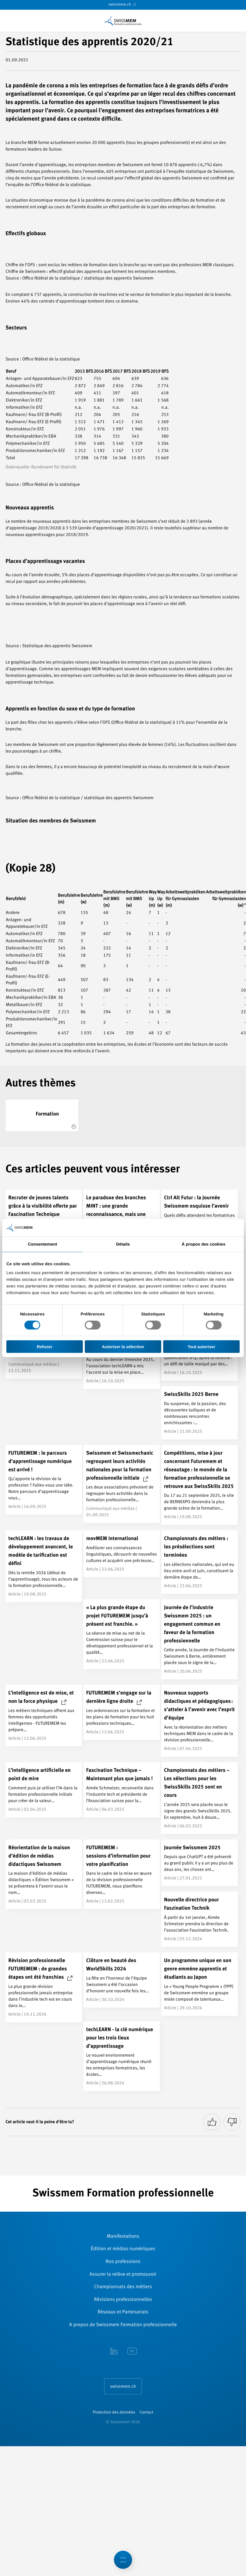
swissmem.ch (122, 4)
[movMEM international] (121, 1553)
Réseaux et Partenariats (123, 2312)
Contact (146, 2412)
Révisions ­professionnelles (123, 2299)
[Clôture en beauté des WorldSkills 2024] (121, 1980)
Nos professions (123, 2261)
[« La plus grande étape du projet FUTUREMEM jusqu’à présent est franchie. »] (121, 1634)
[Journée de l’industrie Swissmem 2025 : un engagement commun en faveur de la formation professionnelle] (199, 1639)
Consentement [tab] (42, 1244)
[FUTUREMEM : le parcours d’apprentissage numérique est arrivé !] (44, 1480)
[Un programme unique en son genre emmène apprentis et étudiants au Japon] (199, 1984)
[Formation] (42, 1115)
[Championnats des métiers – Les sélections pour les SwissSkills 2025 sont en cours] (199, 1798)
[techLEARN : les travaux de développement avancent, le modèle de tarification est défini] (44, 1566)
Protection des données (114, 2412)
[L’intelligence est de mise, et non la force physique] (44, 1715)
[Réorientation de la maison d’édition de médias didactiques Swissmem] (44, 1874)
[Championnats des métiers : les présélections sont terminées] (199, 1562)
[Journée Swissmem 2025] (199, 1863)
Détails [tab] (123, 1244)
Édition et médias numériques (123, 2249)
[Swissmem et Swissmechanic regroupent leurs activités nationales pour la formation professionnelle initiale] (121, 1484)
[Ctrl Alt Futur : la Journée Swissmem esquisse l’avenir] (199, 1217)
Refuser (44, 1346)
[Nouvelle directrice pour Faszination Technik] (199, 1919)
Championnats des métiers (123, 2287)
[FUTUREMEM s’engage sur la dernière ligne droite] (121, 1712)
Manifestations (123, 2236)
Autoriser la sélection (123, 1346)
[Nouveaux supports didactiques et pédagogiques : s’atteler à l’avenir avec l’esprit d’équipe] (199, 1721)
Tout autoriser (201, 1346)
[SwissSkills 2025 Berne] (199, 1412)
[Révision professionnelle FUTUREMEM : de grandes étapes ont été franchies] (44, 1987)
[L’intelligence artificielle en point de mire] (44, 1789)
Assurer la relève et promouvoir (123, 2274)
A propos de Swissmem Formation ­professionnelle (123, 2325)
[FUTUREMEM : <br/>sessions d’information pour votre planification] (121, 1874)
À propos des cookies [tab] (204, 1244)
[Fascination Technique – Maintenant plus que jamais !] (121, 1789)
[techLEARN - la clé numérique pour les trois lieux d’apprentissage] (121, 2056)
